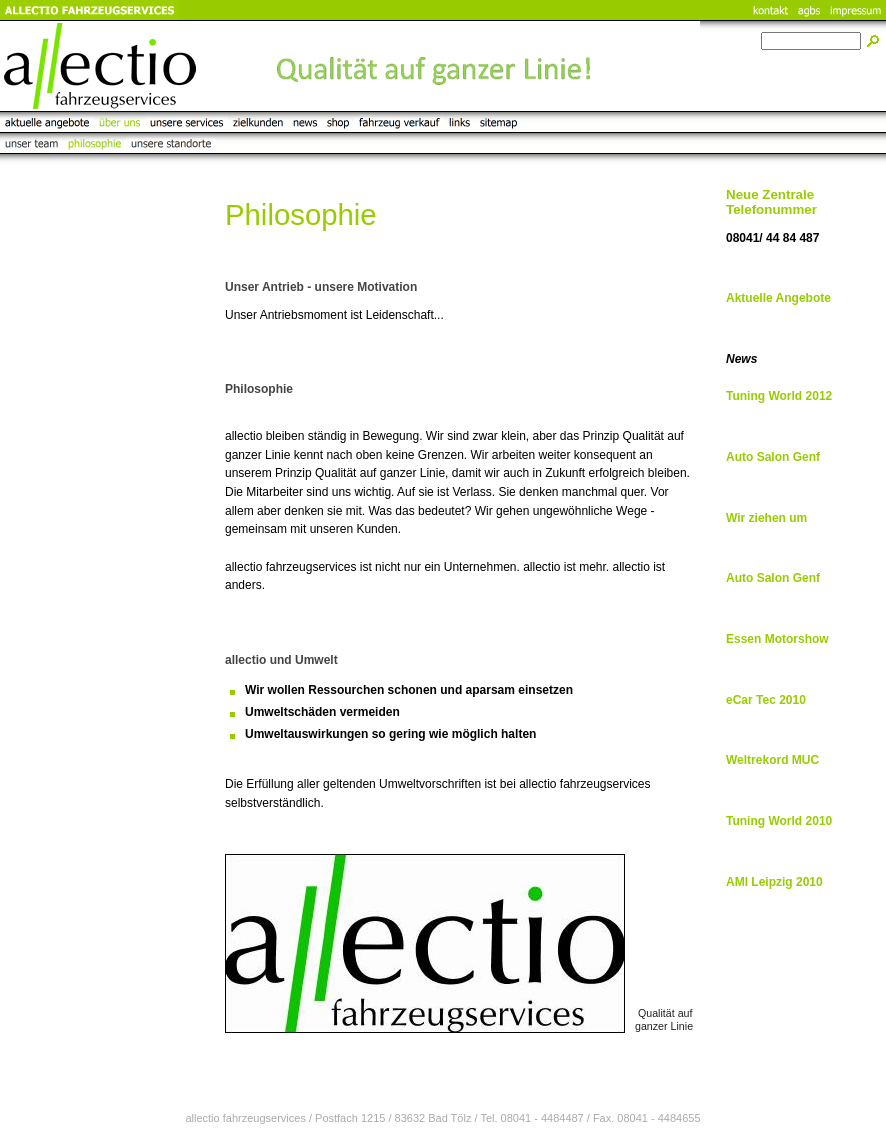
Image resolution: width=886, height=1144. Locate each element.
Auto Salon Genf (773, 457)
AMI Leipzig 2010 (774, 882)
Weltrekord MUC (772, 760)
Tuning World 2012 (779, 396)
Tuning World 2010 (779, 821)
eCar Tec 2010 (766, 700)
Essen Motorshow (777, 639)
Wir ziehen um (766, 518)
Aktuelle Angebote (778, 298)
